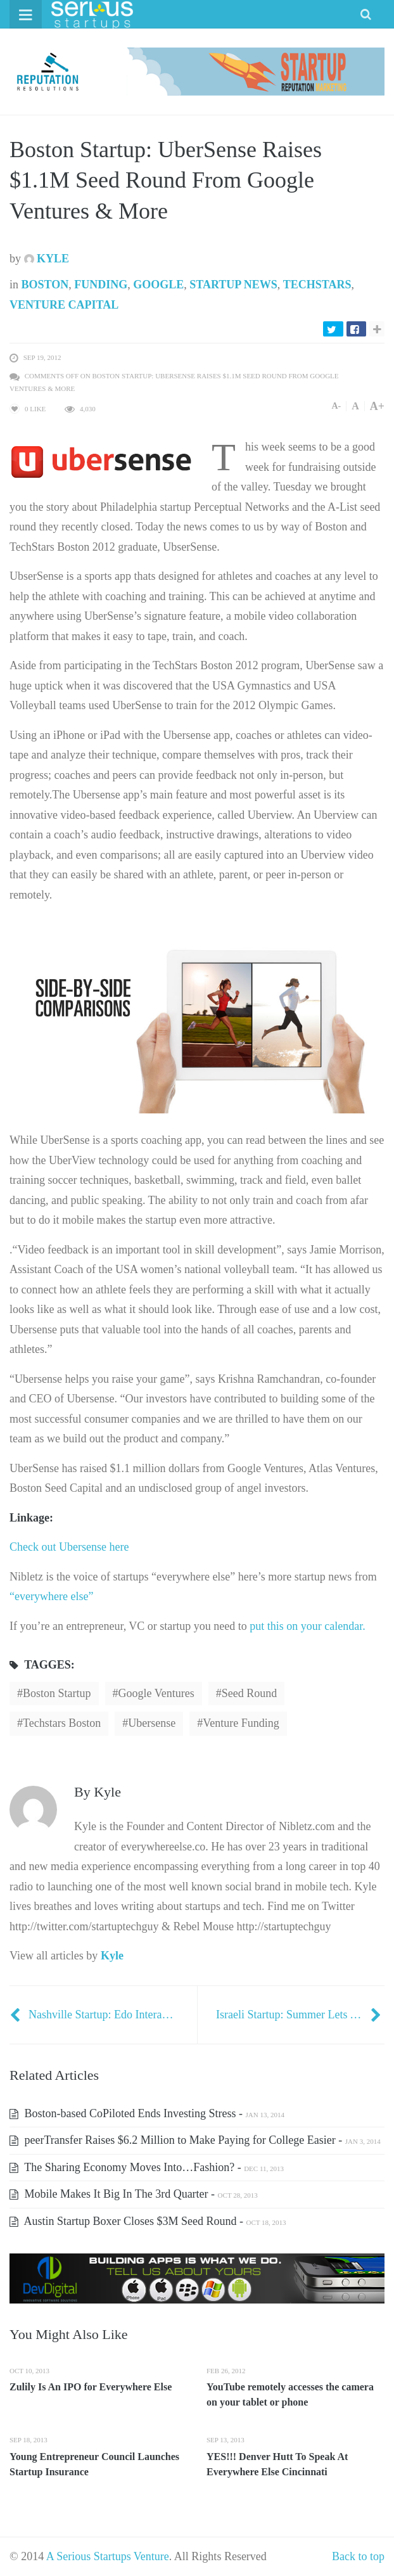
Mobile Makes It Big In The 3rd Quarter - (134, 2194)
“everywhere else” (51, 1596)
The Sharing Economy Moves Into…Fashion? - (147, 2167)
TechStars (317, 284)
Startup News (233, 284)
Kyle (47, 258)
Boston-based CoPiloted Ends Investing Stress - (147, 2113)
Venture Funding (241, 1723)
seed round (249, 1693)
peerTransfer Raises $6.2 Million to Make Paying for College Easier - (195, 2140)
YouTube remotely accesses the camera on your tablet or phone (290, 2394)
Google (158, 284)
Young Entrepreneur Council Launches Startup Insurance (94, 2464)
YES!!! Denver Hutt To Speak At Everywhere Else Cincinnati (277, 2464)
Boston (45, 284)
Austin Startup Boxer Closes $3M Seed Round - (148, 2221)
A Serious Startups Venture (107, 2556)
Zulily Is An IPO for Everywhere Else (91, 2386)
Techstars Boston (62, 1723)
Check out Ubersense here (69, 1547)
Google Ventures (156, 1693)
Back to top (358, 2556)
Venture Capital (64, 304)
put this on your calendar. (307, 1626)
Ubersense (151, 1723)
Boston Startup (57, 1693)
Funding (100, 284)
